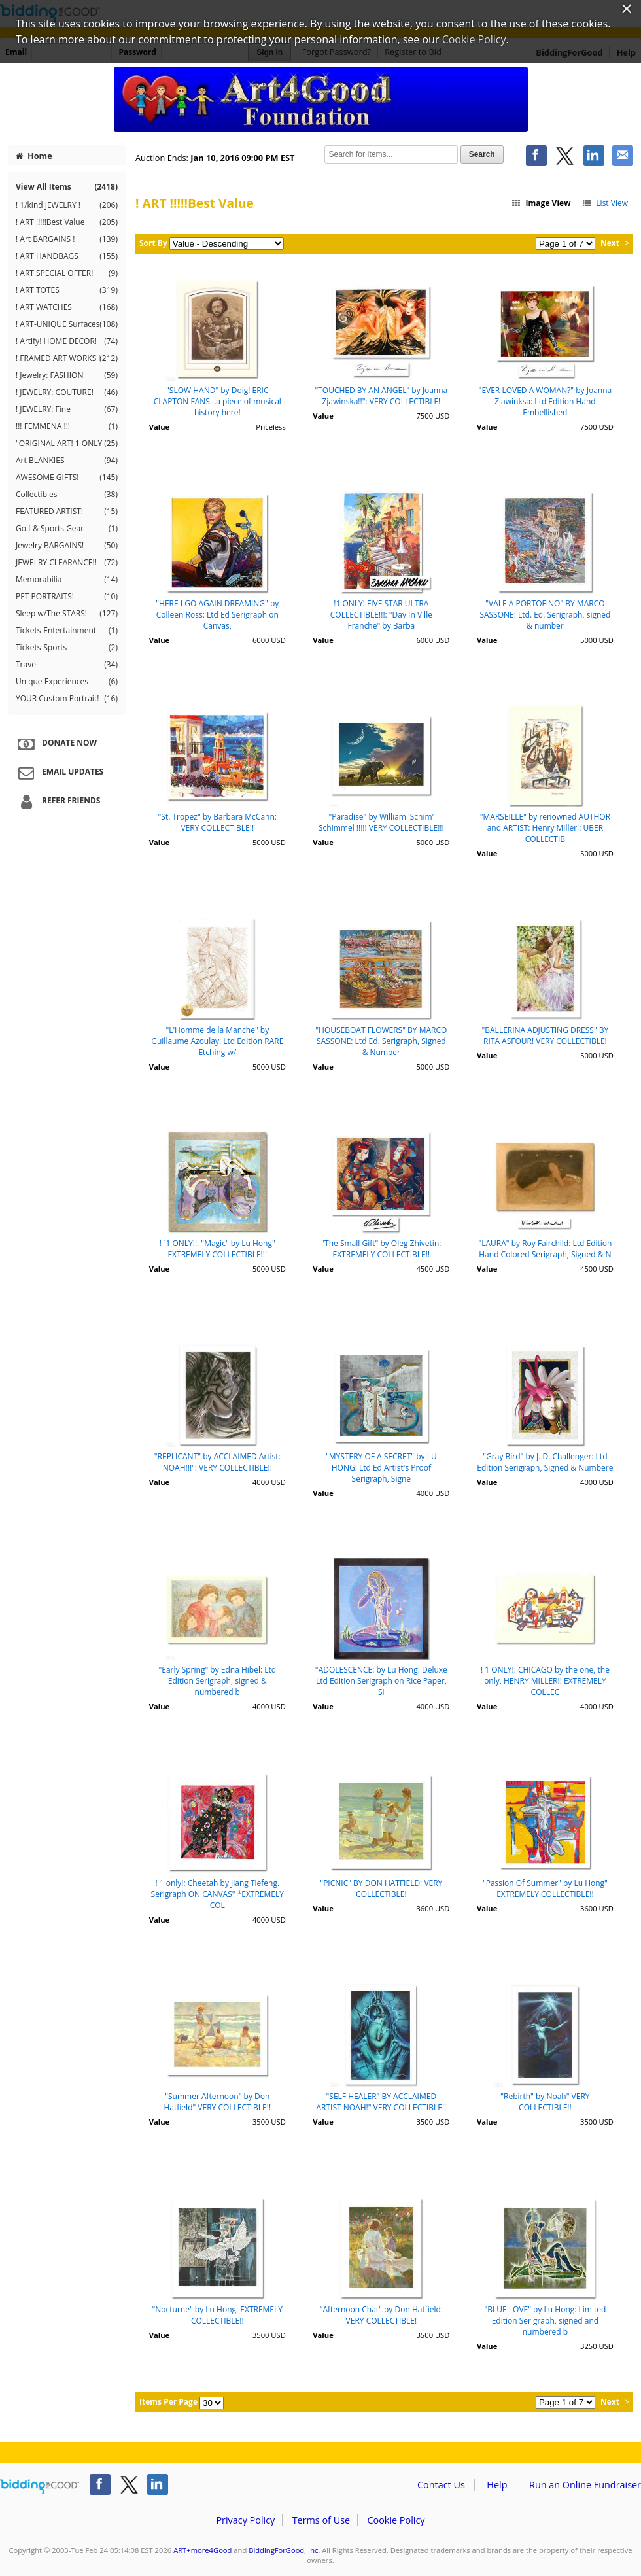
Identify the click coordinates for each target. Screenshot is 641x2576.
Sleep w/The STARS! (67, 613)
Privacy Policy (245, 2520)
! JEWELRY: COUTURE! (67, 392)
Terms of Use (321, 2520)
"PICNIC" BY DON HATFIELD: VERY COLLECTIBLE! (381, 1888)
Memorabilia (67, 579)
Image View (541, 203)
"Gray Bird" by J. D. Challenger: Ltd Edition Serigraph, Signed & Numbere (545, 1462)
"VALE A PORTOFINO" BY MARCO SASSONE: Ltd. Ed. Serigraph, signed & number (544, 614)
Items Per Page (168, 2401)
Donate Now (55, 744)
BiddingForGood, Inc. (284, 2550)
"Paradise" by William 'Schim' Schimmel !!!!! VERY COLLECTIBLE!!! (381, 822)
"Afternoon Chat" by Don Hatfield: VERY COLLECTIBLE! (381, 2315)
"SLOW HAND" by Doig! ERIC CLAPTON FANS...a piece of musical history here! (217, 401)
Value (159, 427)
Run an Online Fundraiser (585, 2485)
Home (34, 156)
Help (497, 2485)
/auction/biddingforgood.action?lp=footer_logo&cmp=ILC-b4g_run (39, 2487)
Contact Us (441, 2485)
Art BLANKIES (67, 460)
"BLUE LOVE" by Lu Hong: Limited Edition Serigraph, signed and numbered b (545, 2320)
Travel (67, 664)
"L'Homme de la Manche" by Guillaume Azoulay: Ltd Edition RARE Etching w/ (217, 1041)
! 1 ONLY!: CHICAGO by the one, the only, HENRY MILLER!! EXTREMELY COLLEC (545, 1680)
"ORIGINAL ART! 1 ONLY (67, 443)
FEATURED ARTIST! (67, 511)
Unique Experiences (67, 681)
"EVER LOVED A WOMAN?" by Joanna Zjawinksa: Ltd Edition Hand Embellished (545, 401)
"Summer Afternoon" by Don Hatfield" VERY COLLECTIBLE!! (217, 2102)
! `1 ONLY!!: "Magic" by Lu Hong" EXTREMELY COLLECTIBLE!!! (217, 1249)
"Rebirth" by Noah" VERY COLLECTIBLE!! (544, 2102)
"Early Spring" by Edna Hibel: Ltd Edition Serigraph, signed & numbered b (217, 1680)
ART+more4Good (202, 2550)
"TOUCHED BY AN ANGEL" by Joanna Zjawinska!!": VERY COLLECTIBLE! (381, 396)
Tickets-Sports (67, 647)
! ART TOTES (67, 290)
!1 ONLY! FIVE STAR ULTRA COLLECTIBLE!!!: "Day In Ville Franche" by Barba (381, 614)
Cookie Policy (395, 2520)
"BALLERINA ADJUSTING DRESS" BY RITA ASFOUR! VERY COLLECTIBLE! (545, 1035)
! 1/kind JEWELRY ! (67, 205)
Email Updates (58, 772)
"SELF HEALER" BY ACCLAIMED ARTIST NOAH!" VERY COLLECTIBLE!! (381, 2102)
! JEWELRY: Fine (67, 409)
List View (604, 203)
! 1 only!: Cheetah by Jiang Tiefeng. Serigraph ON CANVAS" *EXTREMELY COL (217, 1894)
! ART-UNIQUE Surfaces (67, 324)
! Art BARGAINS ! (67, 239)
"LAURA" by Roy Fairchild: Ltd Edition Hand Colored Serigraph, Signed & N (545, 1249)
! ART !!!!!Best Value (67, 222)
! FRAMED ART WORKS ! (67, 358)
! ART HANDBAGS (67, 256)
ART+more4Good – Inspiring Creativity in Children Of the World (320, 99)
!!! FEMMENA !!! (67, 426)
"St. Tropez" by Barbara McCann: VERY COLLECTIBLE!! (217, 822)
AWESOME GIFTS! (67, 477)
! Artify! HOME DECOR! (67, 341)
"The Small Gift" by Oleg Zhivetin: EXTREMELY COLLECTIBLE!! (381, 1249)
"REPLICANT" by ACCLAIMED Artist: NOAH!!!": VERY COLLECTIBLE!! (217, 1462)
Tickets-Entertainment (67, 630)
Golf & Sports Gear (67, 528)
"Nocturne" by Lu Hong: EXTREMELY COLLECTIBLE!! (217, 2315)
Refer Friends (57, 801)
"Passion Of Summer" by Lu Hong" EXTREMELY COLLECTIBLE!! (545, 1888)
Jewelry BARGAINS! (67, 545)
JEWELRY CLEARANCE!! (67, 562)
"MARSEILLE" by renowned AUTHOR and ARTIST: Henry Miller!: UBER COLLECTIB (545, 827)
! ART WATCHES (67, 307)
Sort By (153, 243)
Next (609, 243)
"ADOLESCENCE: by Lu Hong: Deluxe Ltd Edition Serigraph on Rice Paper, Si (381, 1680)
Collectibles (67, 494)
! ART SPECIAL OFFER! (67, 273)
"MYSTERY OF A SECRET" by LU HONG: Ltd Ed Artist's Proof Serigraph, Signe (381, 1467)
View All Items (67, 186)
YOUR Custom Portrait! (67, 698)
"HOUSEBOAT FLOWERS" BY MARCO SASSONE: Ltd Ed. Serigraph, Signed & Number (381, 1041)
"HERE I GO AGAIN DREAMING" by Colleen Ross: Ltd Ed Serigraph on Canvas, (217, 614)
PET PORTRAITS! (67, 596)
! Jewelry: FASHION (67, 375)
